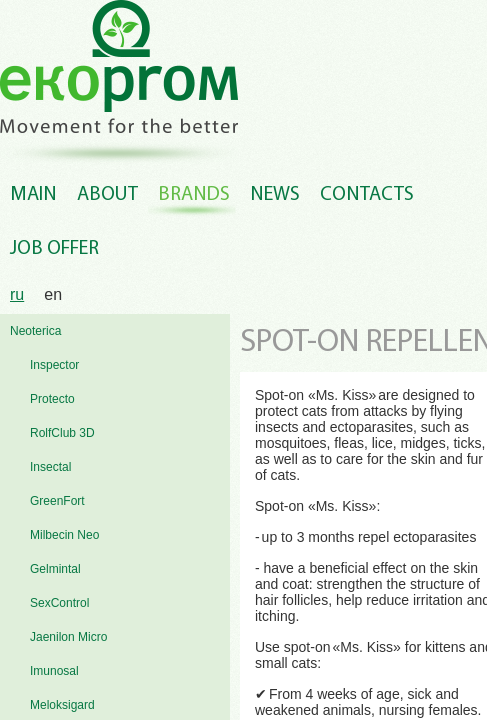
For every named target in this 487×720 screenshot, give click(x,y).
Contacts (367, 195)
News (275, 195)
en (53, 294)
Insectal (50, 467)
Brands (194, 195)
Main (33, 195)
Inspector (54, 365)
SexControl (59, 603)
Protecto (52, 399)
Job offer (54, 249)
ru (17, 294)
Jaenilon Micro (68, 637)
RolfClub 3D (62, 433)
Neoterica (35, 331)
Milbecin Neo (64, 535)
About (107, 195)
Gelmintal (55, 569)
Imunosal (54, 671)
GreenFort (57, 501)
